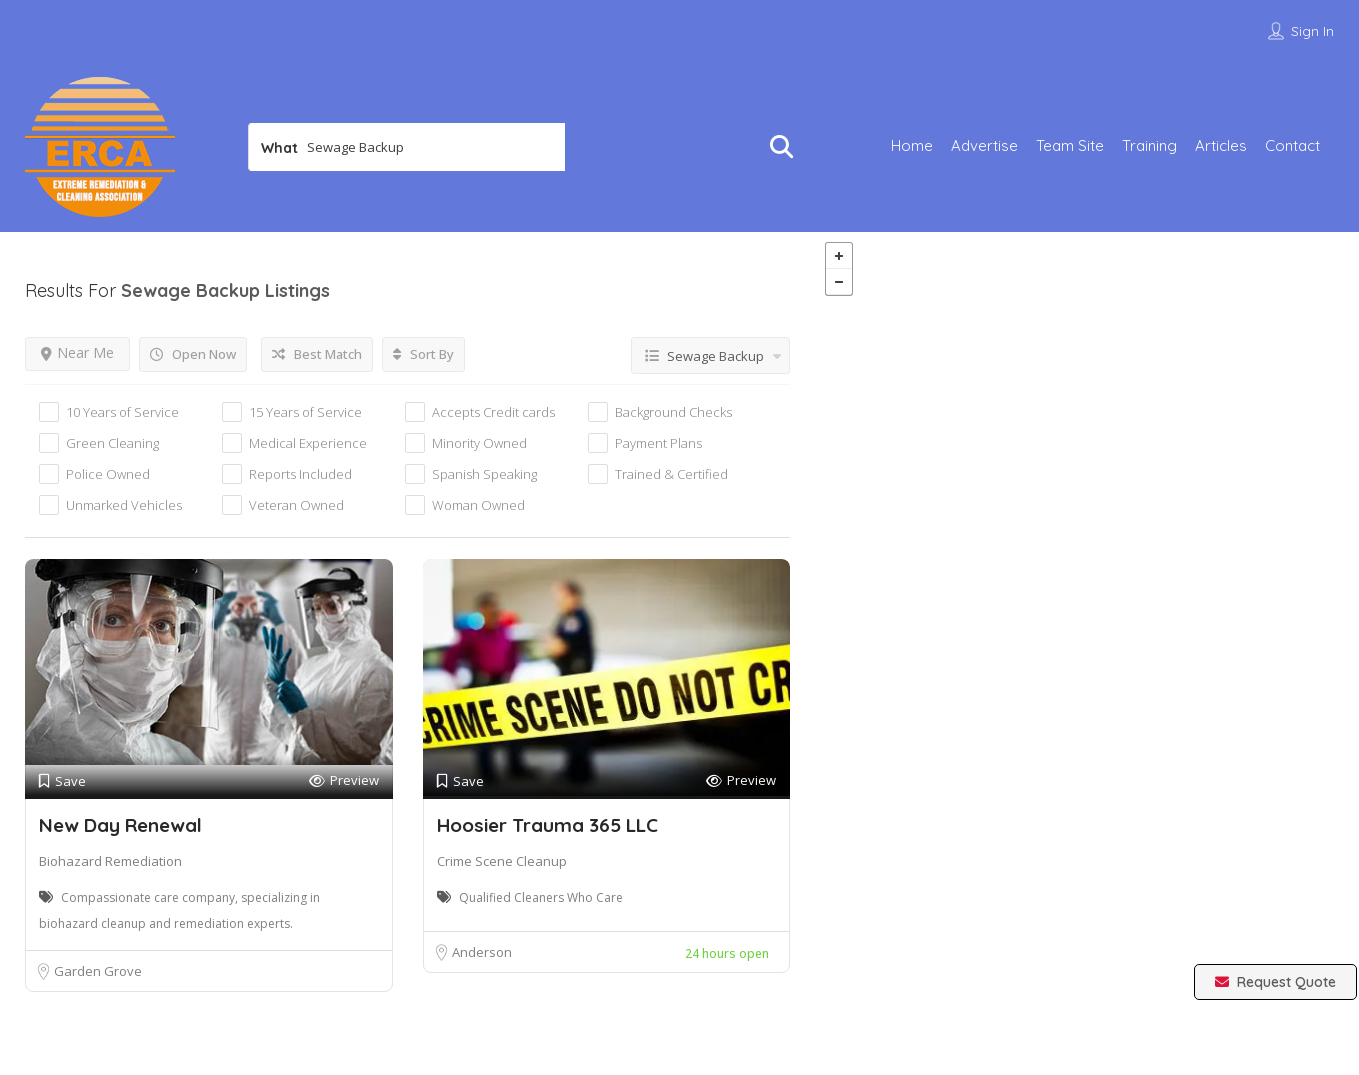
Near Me (77, 352)
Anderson (482, 952)
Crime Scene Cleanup (502, 861)
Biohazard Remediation (110, 861)
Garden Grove (98, 971)
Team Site (1070, 145)
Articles (1221, 145)
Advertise (984, 145)
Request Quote (1275, 982)
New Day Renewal (120, 825)
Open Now (193, 354)
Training (1149, 145)
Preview (344, 780)
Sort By (423, 354)
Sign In (1312, 31)
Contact (1292, 145)
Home (912, 145)
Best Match (317, 354)
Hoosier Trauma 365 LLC (547, 825)
